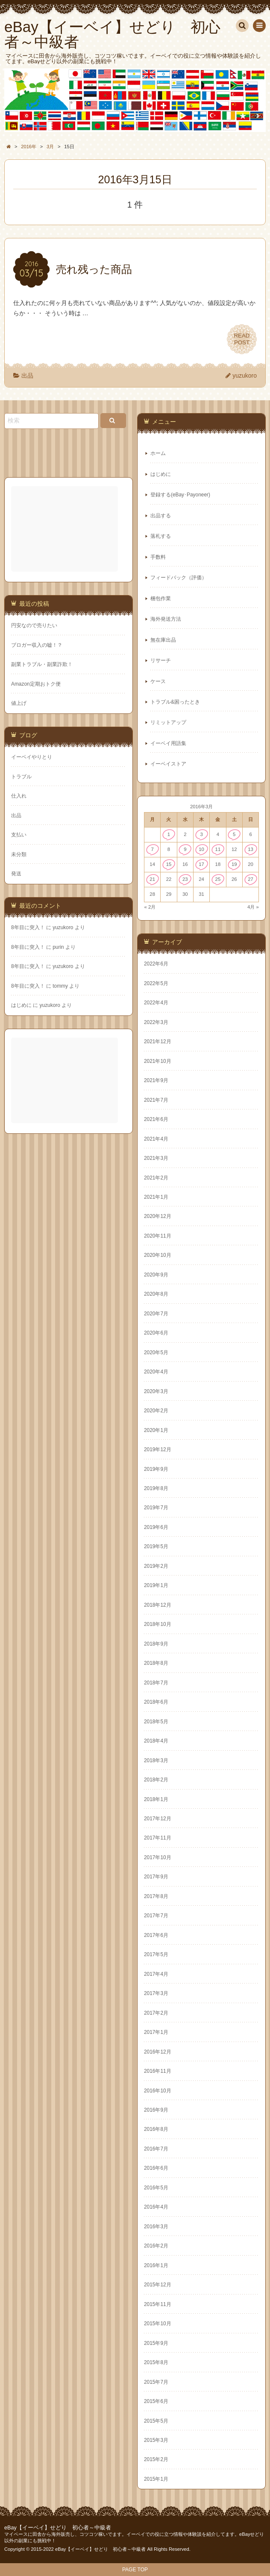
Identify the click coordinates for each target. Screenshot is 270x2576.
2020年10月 (157, 1255)
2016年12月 (157, 2052)
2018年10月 (157, 1624)
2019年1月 (156, 1585)
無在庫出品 (163, 640)
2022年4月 (156, 1003)
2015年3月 (156, 2440)
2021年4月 (156, 1139)
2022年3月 (156, 1022)
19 (234, 864)
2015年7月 (156, 2382)
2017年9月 (156, 1877)
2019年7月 (156, 1508)
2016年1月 (156, 2265)
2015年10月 (157, 2324)
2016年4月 (156, 2207)
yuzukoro (244, 375)
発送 (16, 874)
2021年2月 (156, 1178)
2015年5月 (156, 2421)
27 (250, 879)
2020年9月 (156, 1275)
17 (201, 864)
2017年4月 (156, 1974)
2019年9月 (156, 1469)
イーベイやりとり (31, 757)
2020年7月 (156, 1314)
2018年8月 (156, 1663)
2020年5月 (156, 1352)
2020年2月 (156, 1411)
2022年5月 (156, 983)
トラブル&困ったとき (175, 702)
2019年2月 (156, 1566)
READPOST (242, 339)
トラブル (21, 777)
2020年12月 (157, 1216)
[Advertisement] (65, 529)
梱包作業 (160, 598)
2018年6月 (156, 1702)
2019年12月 (157, 1449)
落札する (160, 536)
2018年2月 (156, 1780)
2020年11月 (157, 1236)
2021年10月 (157, 1061)
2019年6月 (156, 1527)
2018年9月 (156, 1644)
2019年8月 (156, 1488)
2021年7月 (156, 1100)
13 (250, 849)
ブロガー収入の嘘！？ (36, 645)
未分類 (18, 854)
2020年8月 (156, 1294)
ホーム (158, 453)
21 (152, 879)
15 (169, 864)
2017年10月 (157, 1857)
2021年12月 (157, 1041)
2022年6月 (156, 964)
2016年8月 (156, 2129)
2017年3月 (156, 1993)
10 (201, 849)
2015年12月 (157, 2285)
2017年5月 (156, 1954)
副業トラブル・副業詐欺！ (42, 664)
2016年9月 (156, 2110)
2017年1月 (156, 2032)
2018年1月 (156, 1799)
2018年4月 (156, 1741)
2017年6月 (156, 1935)
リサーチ (160, 660)
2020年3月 (156, 1391)
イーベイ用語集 (168, 743)
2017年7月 (156, 1916)
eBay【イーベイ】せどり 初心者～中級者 (57, 2528)
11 (218, 849)
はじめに (160, 474)
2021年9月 (156, 1080)
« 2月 (150, 907)
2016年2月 (156, 2246)
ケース (158, 681)
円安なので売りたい (34, 625)
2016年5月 (156, 2188)
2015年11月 (157, 2304)
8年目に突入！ (28, 927)
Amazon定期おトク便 (36, 684)
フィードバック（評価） (178, 578)
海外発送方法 (165, 619)
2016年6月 (156, 2168)
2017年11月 (157, 1838)
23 (185, 879)
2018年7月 (156, 1683)
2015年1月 (156, 2479)
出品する (160, 516)
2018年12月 (157, 1605)
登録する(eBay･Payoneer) (180, 495)
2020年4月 (156, 1372)
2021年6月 (156, 1119)
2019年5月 (156, 1546)
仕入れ (18, 796)
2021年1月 (156, 1197)
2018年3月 (156, 1760)
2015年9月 (156, 2343)
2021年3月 (156, 1158)
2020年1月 (156, 1430)
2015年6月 (156, 2401)
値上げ (18, 703)
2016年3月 (156, 2227)
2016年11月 (157, 2071)
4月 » (253, 907)
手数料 (158, 557)
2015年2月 (156, 2459)
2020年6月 (156, 1333)
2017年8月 (156, 1896)
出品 (27, 375)
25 (218, 879)
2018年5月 (156, 1722)
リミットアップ (168, 722)
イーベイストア (168, 764)
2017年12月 (157, 1819)
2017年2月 (156, 2013)
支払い (18, 835)
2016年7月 (156, 2149)
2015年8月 (156, 2362)
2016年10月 (157, 2091)
